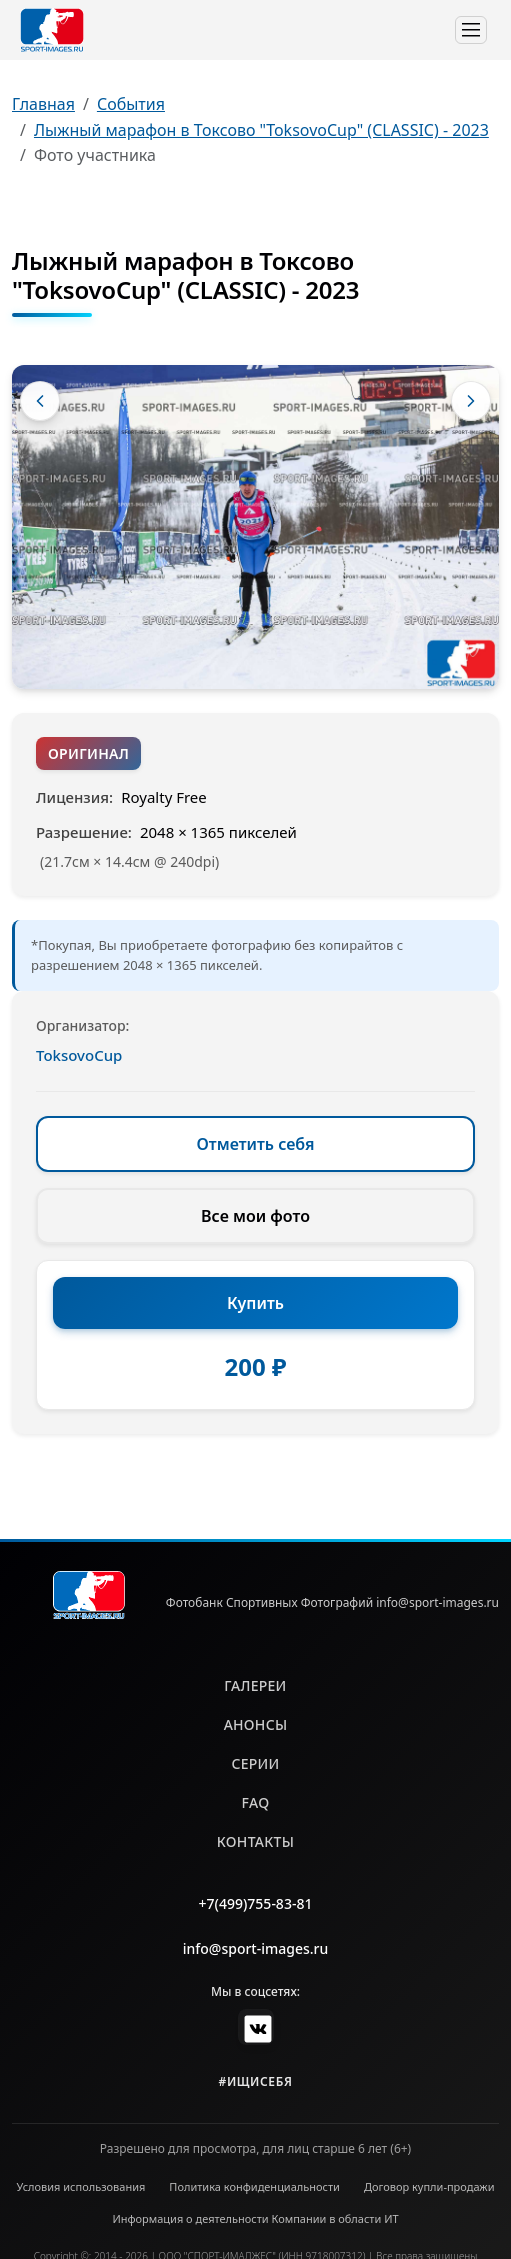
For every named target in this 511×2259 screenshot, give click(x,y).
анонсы (256, 1724)
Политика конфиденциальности (254, 2186)
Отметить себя (256, 1144)
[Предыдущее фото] (40, 401)
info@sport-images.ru (256, 1948)
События (131, 104)
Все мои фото (255, 1216)
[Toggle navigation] (471, 30)
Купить (255, 1303)
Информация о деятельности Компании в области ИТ (255, 2218)
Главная (43, 104)
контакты (255, 1841)
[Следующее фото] (471, 401)
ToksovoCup (79, 1055)
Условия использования (81, 2186)
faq (256, 1802)
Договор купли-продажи (429, 2186)
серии (255, 1763)
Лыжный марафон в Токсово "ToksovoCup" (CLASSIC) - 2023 (261, 130)
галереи (255, 1685)
